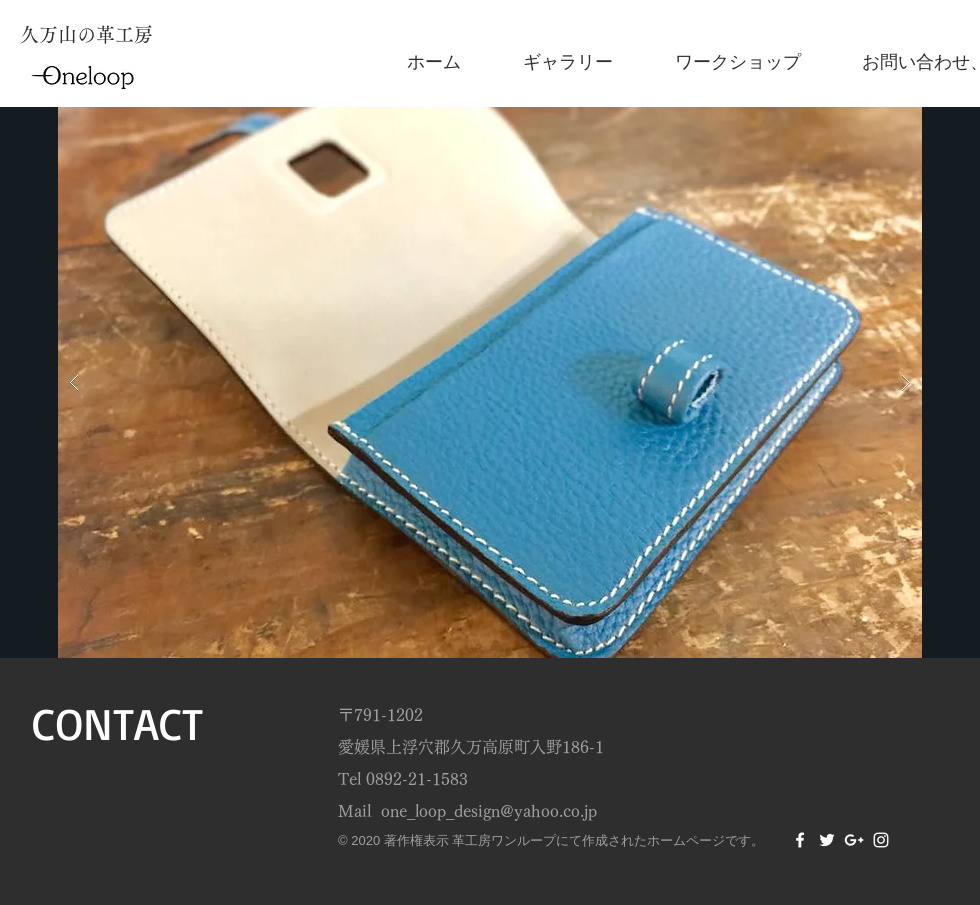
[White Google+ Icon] (854, 840)
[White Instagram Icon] (881, 840)
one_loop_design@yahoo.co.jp (489, 811)
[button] (490, 382)
